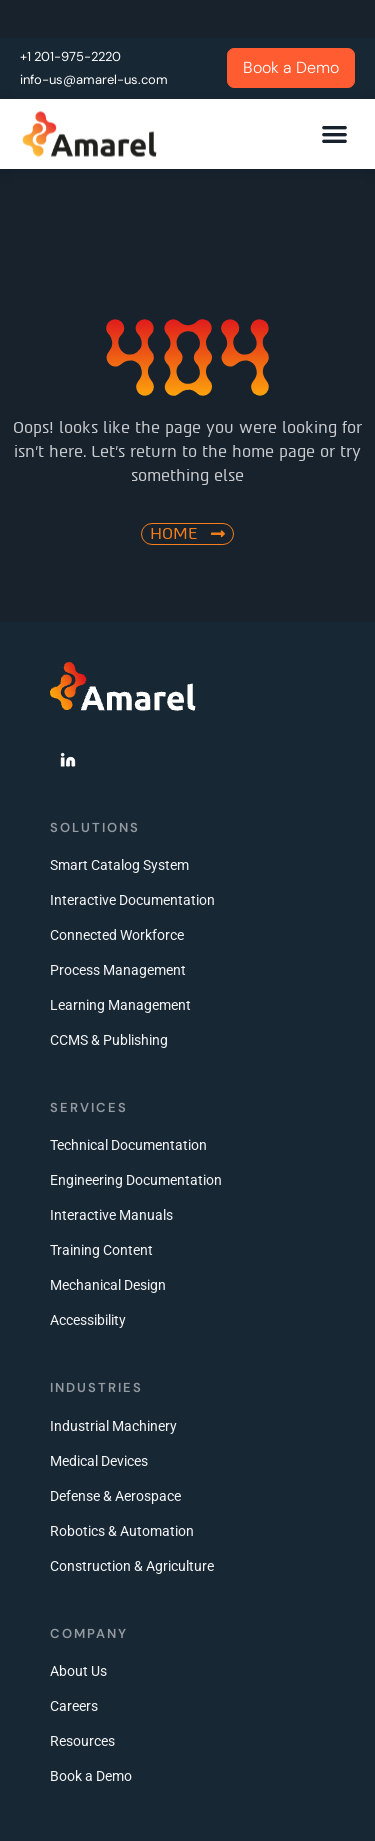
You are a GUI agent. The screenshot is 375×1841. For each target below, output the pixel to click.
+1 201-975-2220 (70, 56)
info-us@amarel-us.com (94, 79)
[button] (335, 133)
